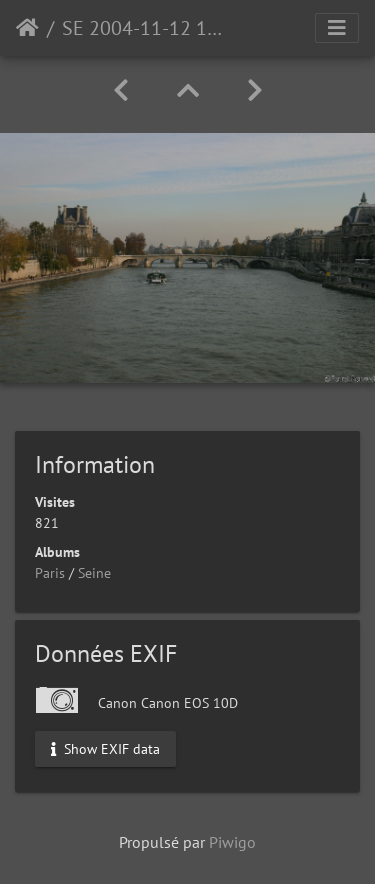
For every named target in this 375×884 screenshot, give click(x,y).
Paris (50, 573)
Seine (94, 573)
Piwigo (232, 842)
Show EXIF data (105, 748)
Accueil (27, 28)
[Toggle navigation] (337, 28)
